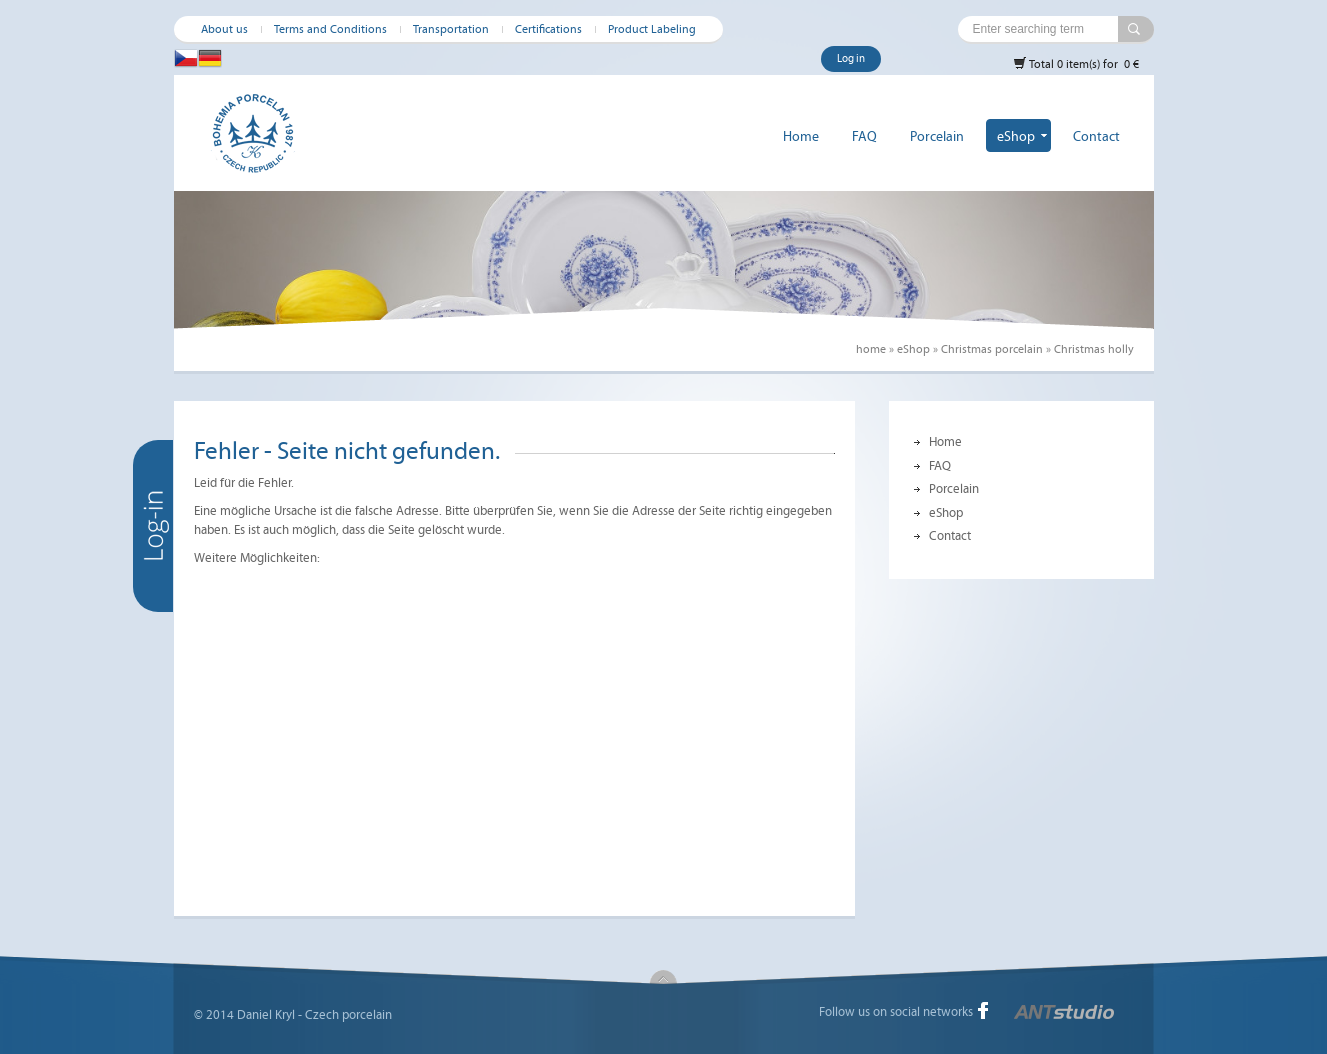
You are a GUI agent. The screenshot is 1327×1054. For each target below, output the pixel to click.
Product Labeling (652, 29)
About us (224, 29)
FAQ (864, 136)
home (871, 349)
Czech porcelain (348, 1015)
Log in (851, 58)
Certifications (548, 29)
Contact (1096, 136)
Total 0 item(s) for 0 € (1076, 63)
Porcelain (937, 136)
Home (801, 136)
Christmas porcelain (992, 349)
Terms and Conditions (330, 29)
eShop (1016, 136)
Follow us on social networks (896, 1012)
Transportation (451, 29)
